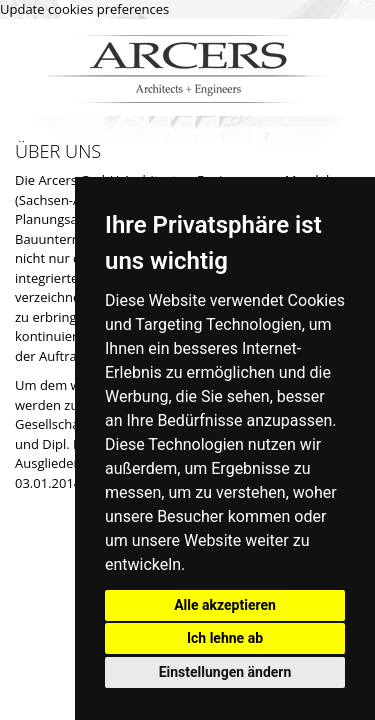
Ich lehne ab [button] (225, 638)
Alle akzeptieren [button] (225, 605)
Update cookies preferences (84, 9)
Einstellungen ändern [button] (225, 672)
